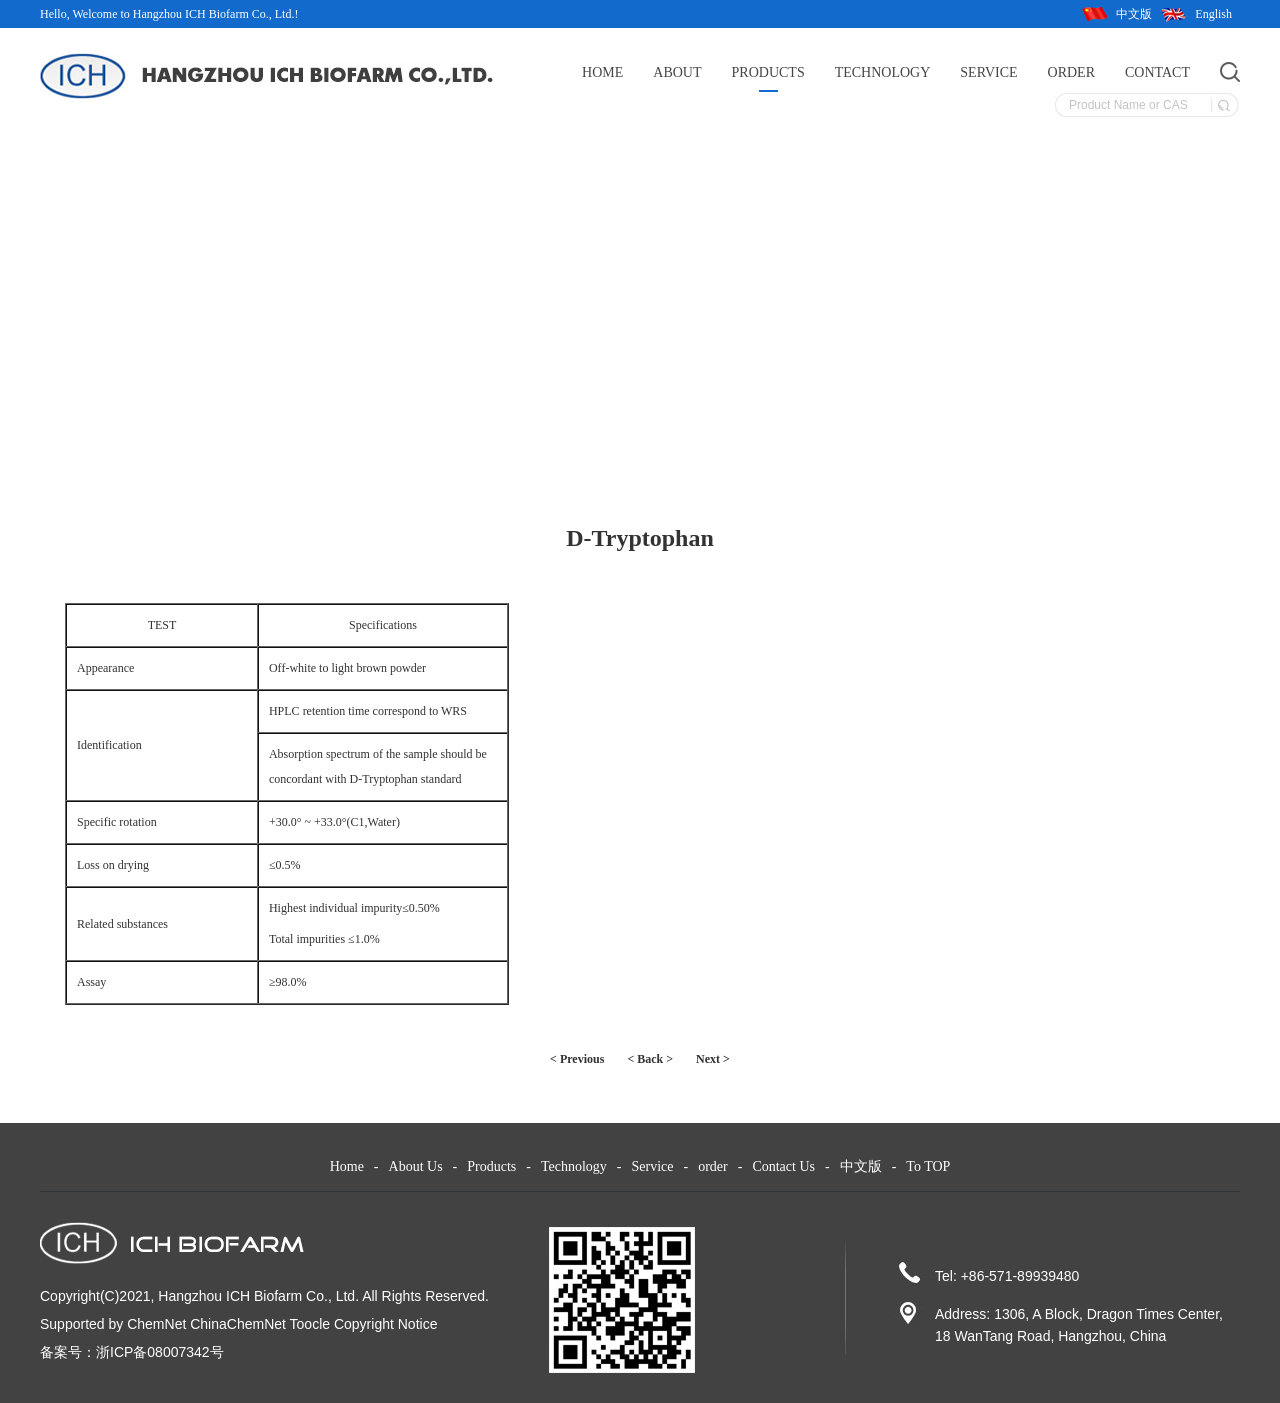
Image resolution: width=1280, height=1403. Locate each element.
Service (988, 72)
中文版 (1134, 14)
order (1071, 72)
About (677, 72)
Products (768, 72)
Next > (713, 1059)
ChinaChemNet (238, 1324)
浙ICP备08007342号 (160, 1352)
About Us (416, 1166)
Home (602, 72)
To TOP (928, 1166)
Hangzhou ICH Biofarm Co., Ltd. (258, 1296)
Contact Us (783, 1166)
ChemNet (156, 1324)
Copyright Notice (386, 1324)
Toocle (310, 1324)
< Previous (577, 1059)
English (1213, 14)
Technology (883, 72)
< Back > (650, 1059)
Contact (1157, 72)
